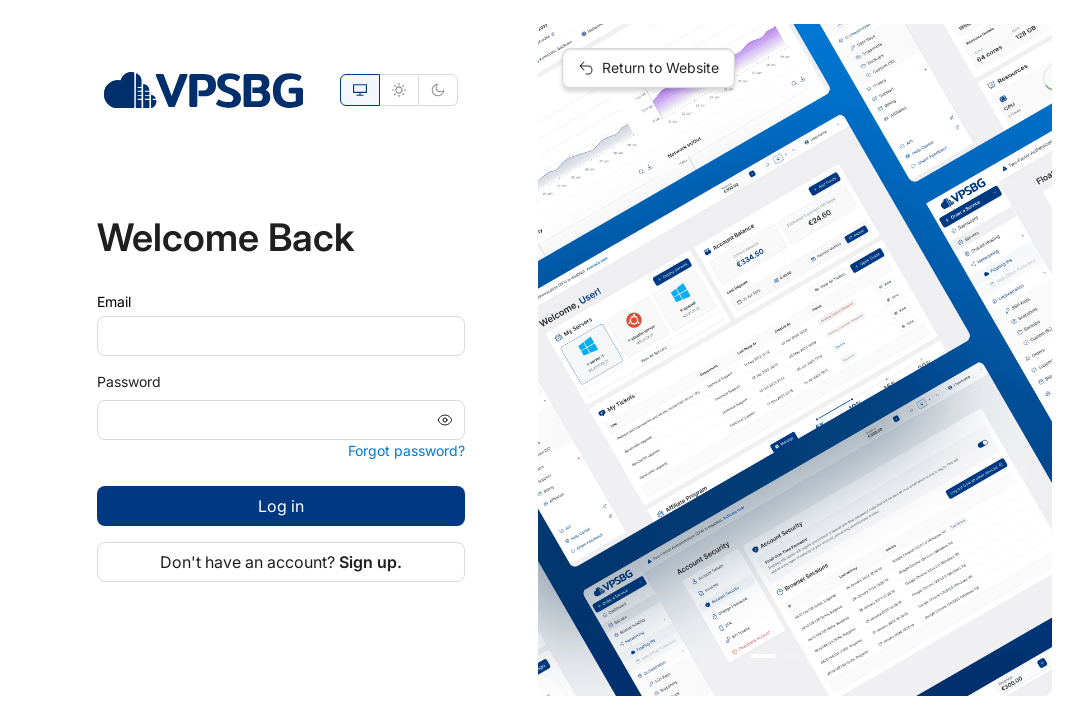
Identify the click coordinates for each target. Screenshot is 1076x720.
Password (129, 381)
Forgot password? (406, 450)
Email (114, 301)
